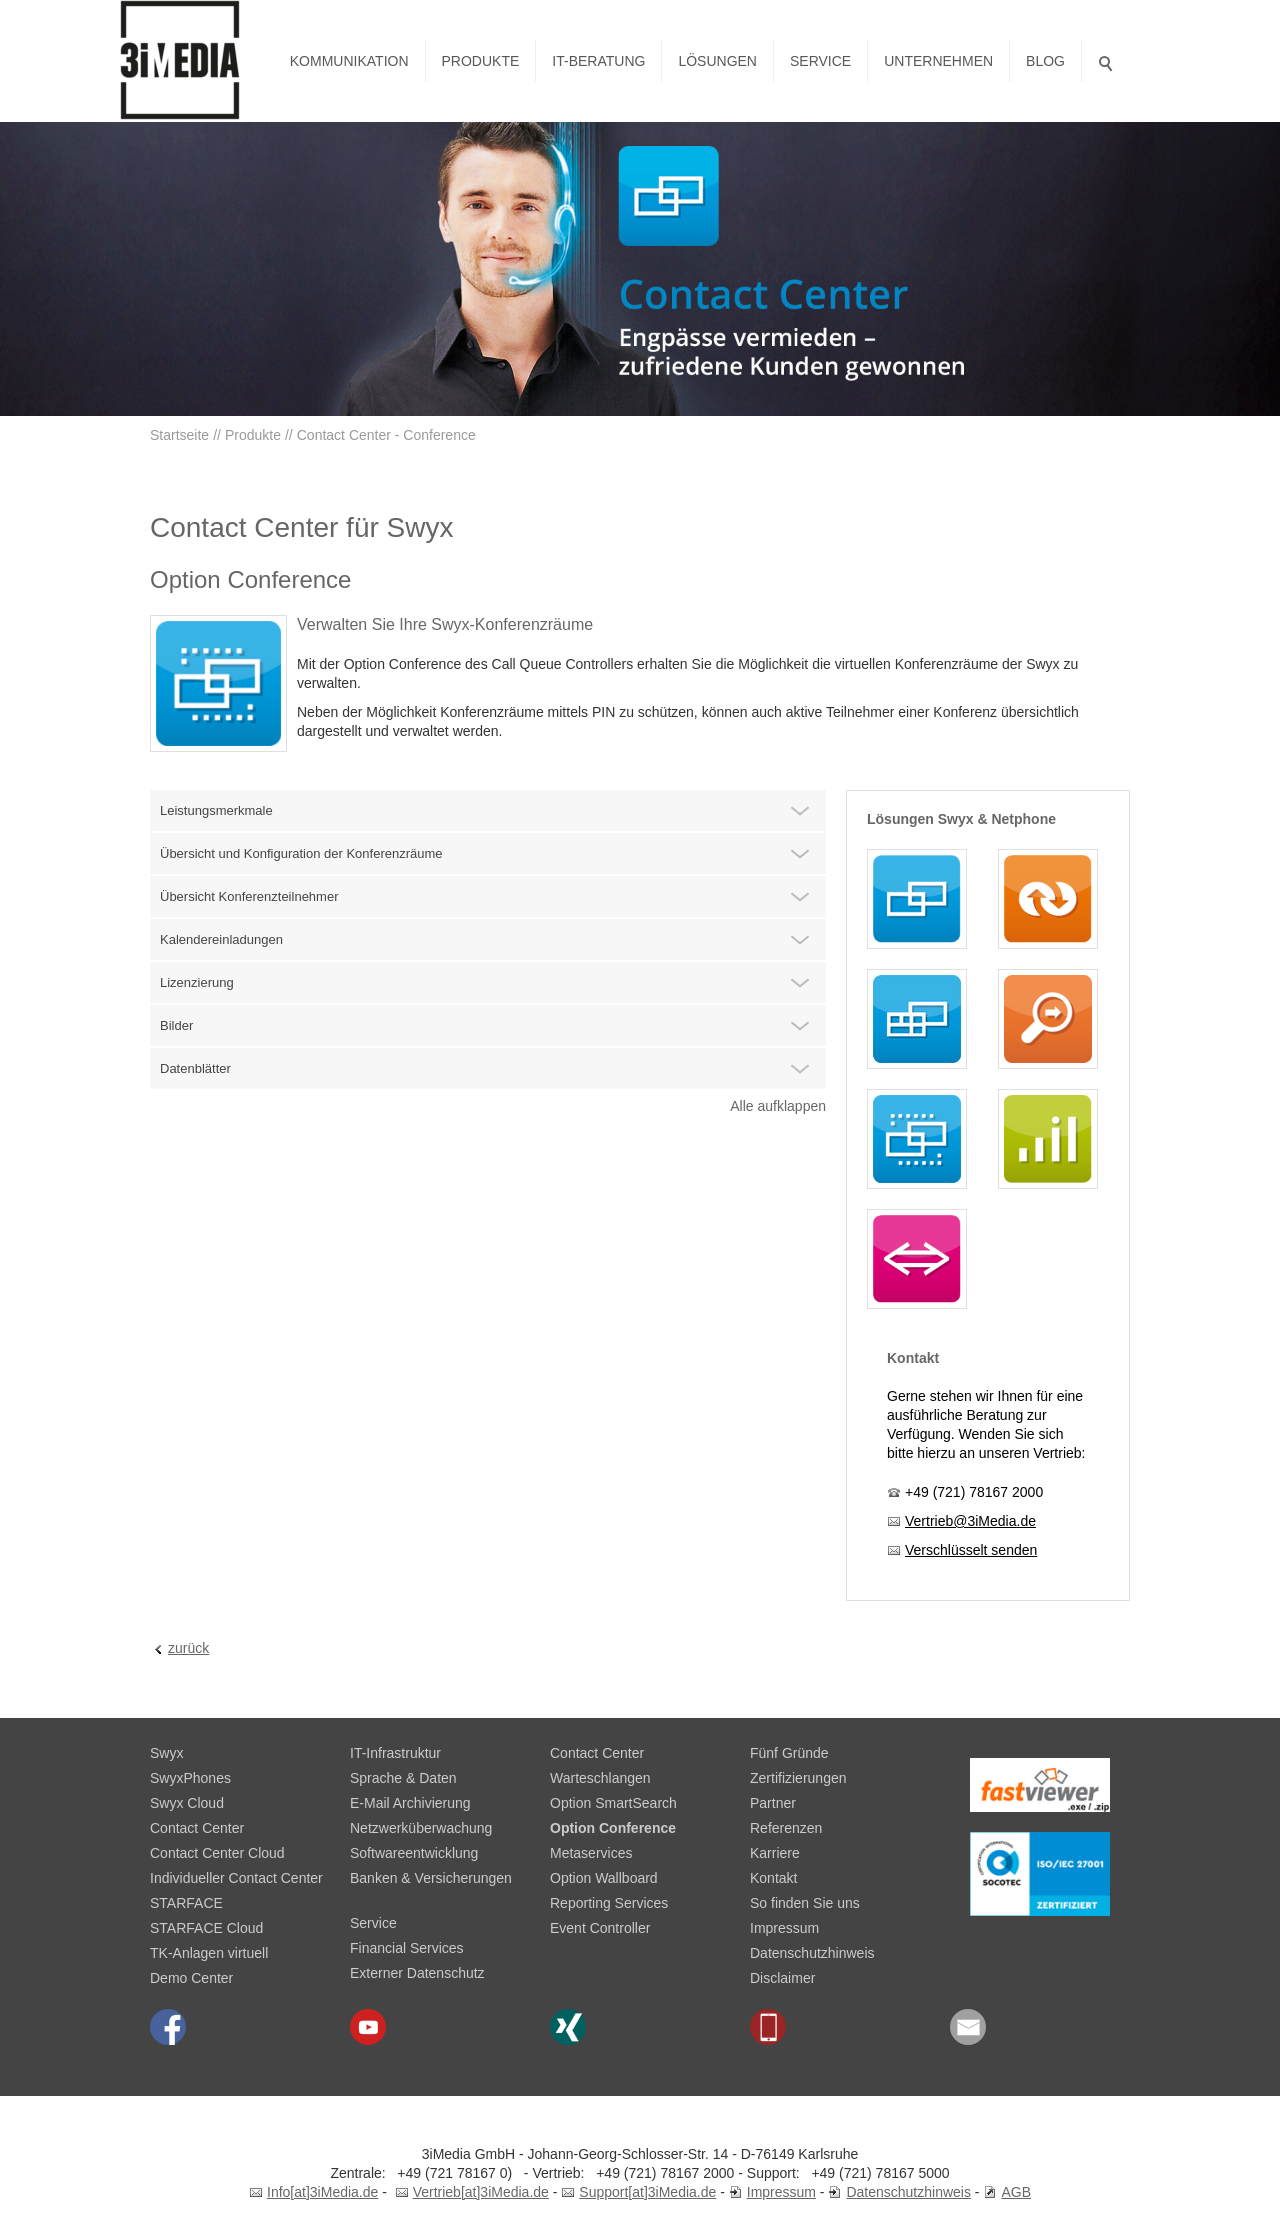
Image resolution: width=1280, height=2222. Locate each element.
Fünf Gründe (789, 1753)
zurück (188, 1648)
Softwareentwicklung (414, 1853)
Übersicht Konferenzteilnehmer (249, 896)
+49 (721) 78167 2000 (974, 1492)
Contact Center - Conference (386, 435)
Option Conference (613, 1828)
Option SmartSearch (613, 1803)
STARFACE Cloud (206, 1928)
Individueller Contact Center (236, 1878)
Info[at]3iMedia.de (322, 2192)
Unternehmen (938, 61)
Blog (1045, 61)
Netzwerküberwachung (421, 1828)
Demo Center (191, 1978)
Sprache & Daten (403, 1778)
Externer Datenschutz (417, 1973)
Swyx (166, 1753)
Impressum (784, 1928)
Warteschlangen (600, 1778)
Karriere (775, 1853)
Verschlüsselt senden (971, 1550)
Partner (773, 1803)
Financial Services (407, 1948)
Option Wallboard (604, 1878)
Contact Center (197, 1828)
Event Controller (600, 1928)
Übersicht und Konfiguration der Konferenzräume (301, 853)
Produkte (481, 61)
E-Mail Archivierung (410, 1803)
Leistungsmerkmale (216, 810)
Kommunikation (349, 61)
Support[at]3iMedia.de (647, 2192)
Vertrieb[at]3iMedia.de (481, 2192)
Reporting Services (609, 1903)
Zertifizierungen (798, 1778)
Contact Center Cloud (217, 1853)
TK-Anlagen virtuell (209, 1953)
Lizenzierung (197, 982)
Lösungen (717, 61)
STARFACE (186, 1903)
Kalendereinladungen (221, 939)
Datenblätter (195, 1068)
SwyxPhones (190, 1778)
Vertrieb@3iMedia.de (970, 1521)
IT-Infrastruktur (395, 1753)
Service (820, 61)
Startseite (179, 435)
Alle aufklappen (778, 1106)
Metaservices (591, 1853)
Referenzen (786, 1828)
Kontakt (773, 1878)
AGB (1016, 2192)
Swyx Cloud (187, 1803)
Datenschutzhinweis (812, 1953)
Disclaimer (782, 1978)
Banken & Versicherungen (431, 1878)
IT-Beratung (598, 61)
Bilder (176, 1025)
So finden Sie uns (805, 1903)
